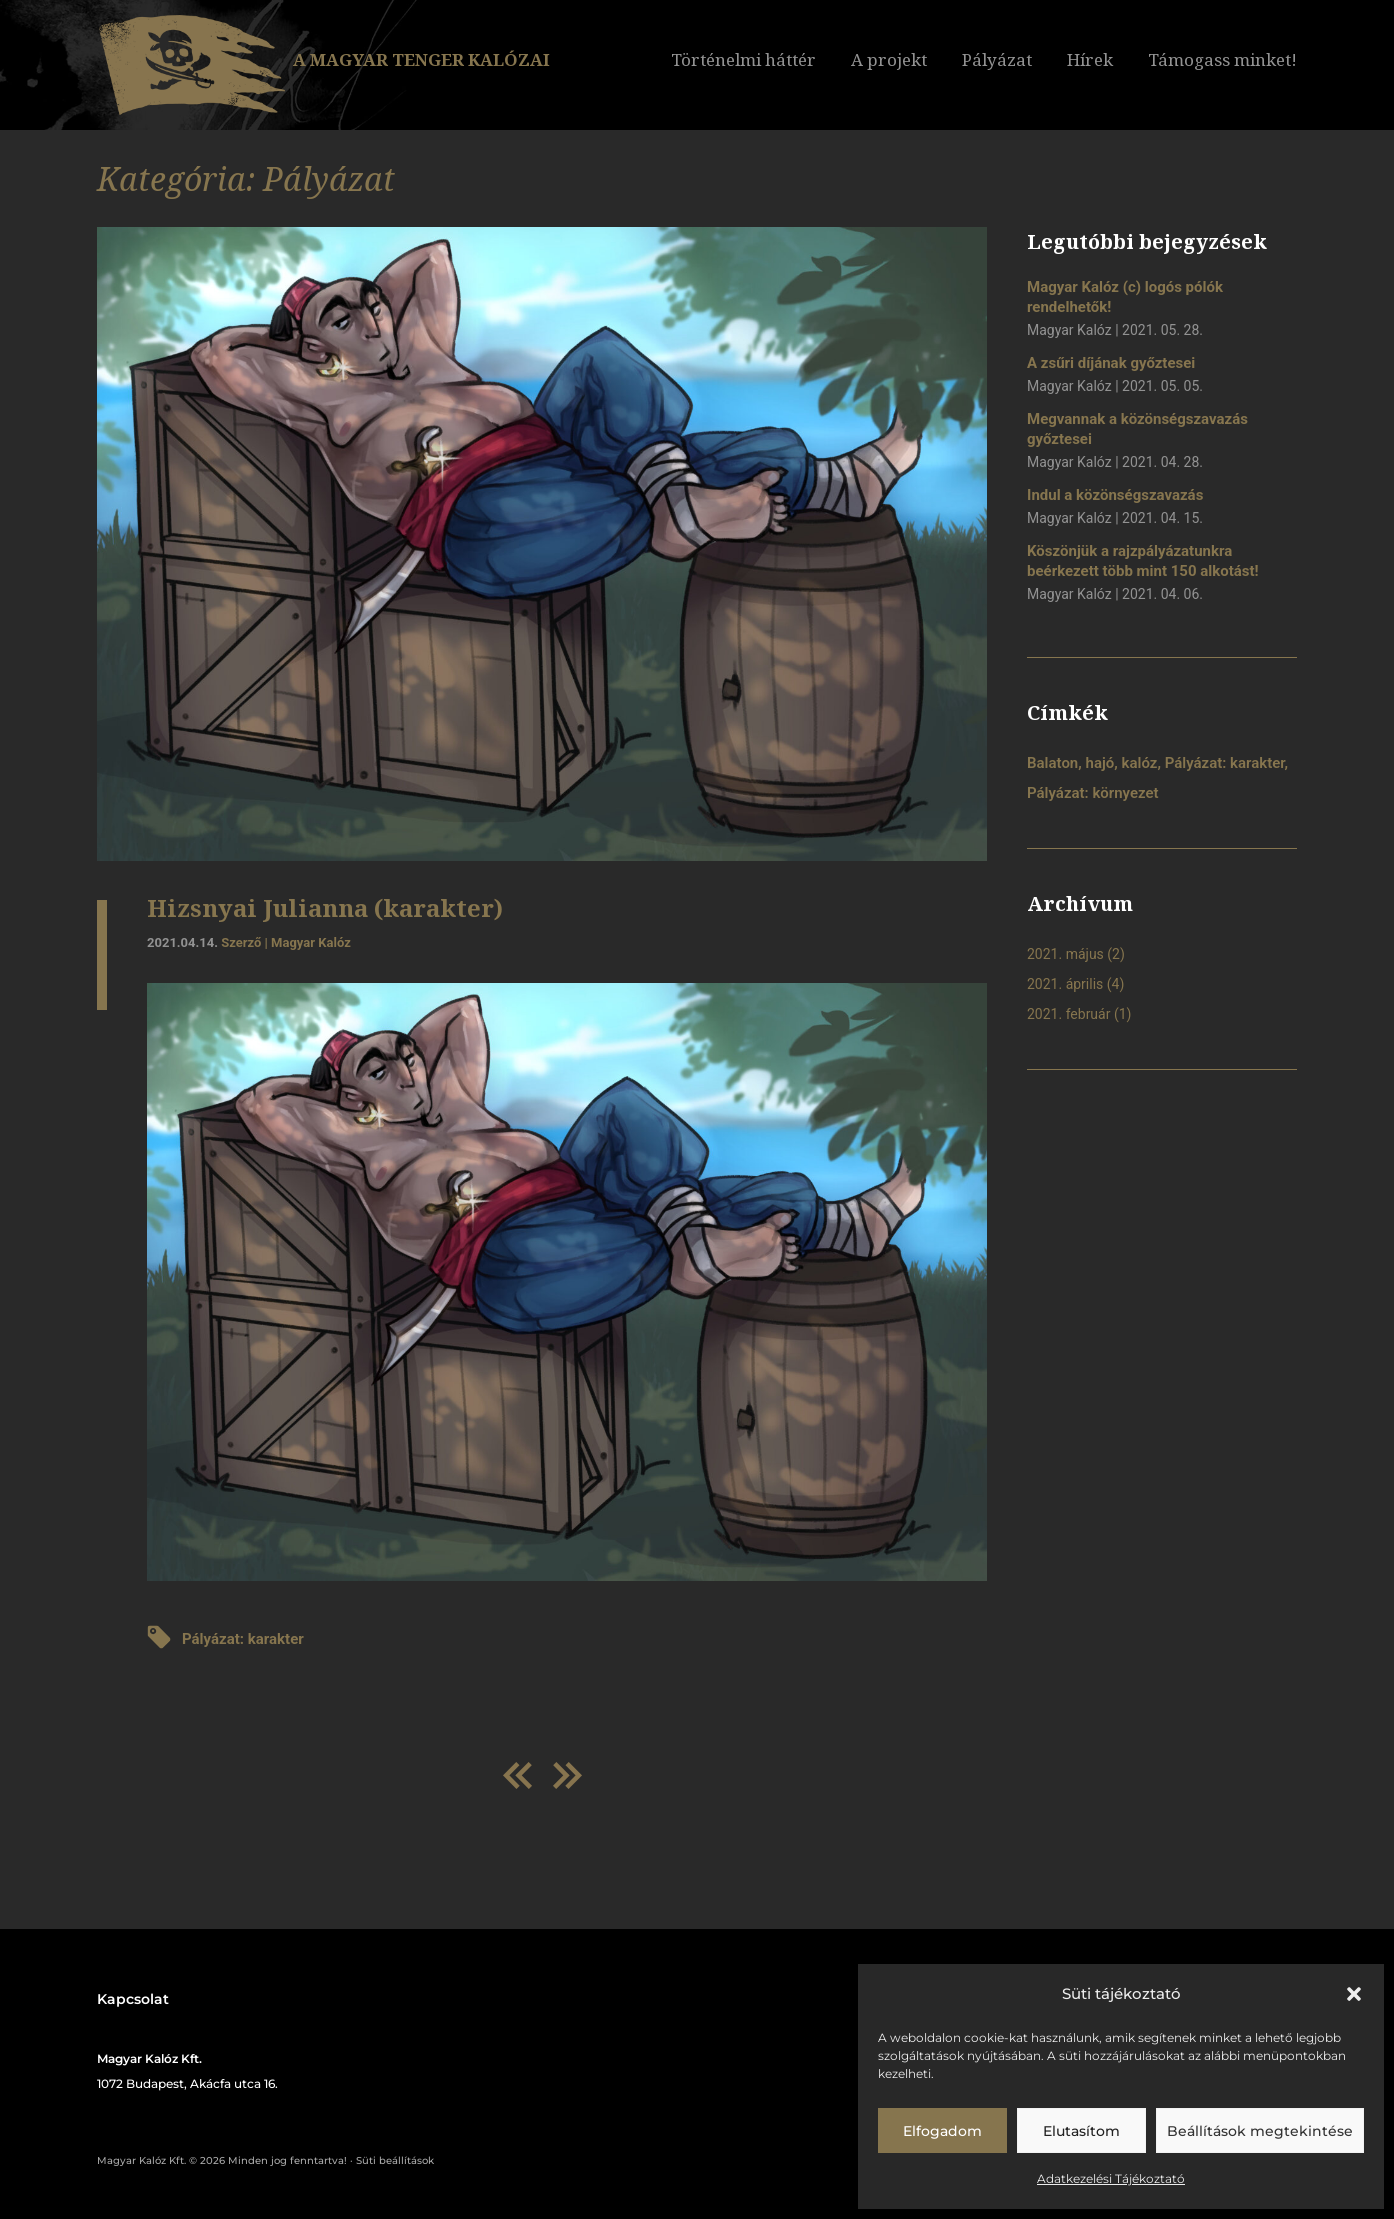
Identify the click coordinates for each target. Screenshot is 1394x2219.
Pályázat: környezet (1093, 793)
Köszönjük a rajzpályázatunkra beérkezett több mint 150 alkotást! (1143, 561)
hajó (1100, 763)
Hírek (1090, 59)
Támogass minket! (1222, 59)
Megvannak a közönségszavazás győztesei (1137, 429)
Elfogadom (942, 2131)
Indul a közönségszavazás (1115, 495)
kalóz (1140, 763)
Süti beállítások (395, 2160)
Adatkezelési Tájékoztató (1111, 2178)
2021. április (1065, 984)
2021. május (1065, 954)
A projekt (889, 59)
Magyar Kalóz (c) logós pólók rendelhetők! (1125, 297)
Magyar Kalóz (311, 942)
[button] (1354, 1994)
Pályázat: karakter (243, 1639)
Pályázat (997, 59)
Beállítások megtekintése (1260, 2131)
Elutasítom (1081, 2131)
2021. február (1068, 1014)
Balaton (1052, 763)
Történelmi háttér (743, 59)
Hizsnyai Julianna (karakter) (325, 907)
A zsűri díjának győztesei (1111, 363)
